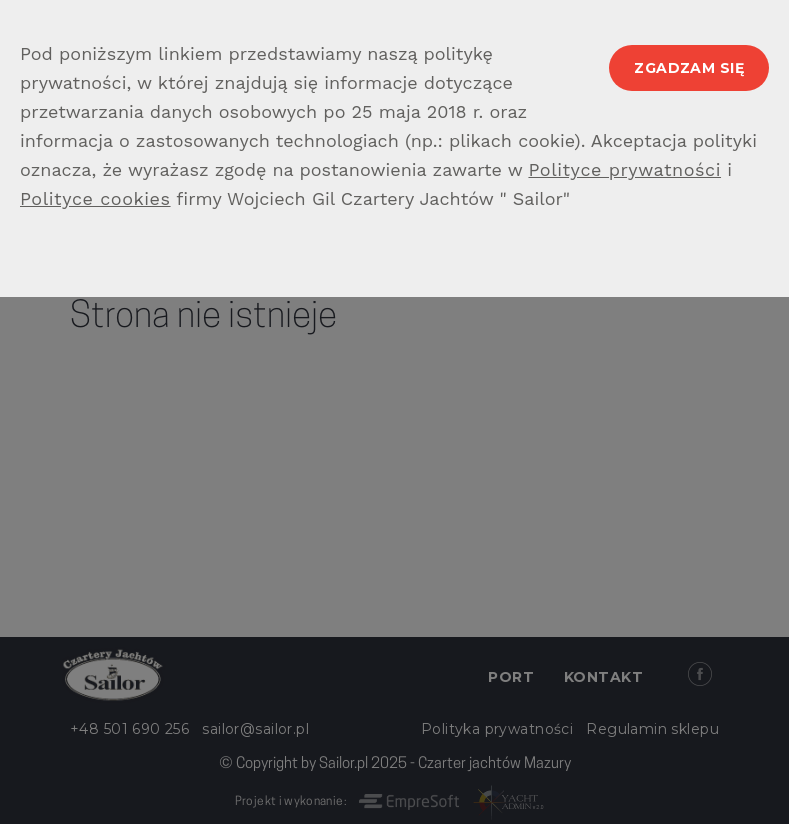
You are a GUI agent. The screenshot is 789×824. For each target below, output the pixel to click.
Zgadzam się (689, 68)
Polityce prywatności (624, 169)
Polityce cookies (95, 198)
